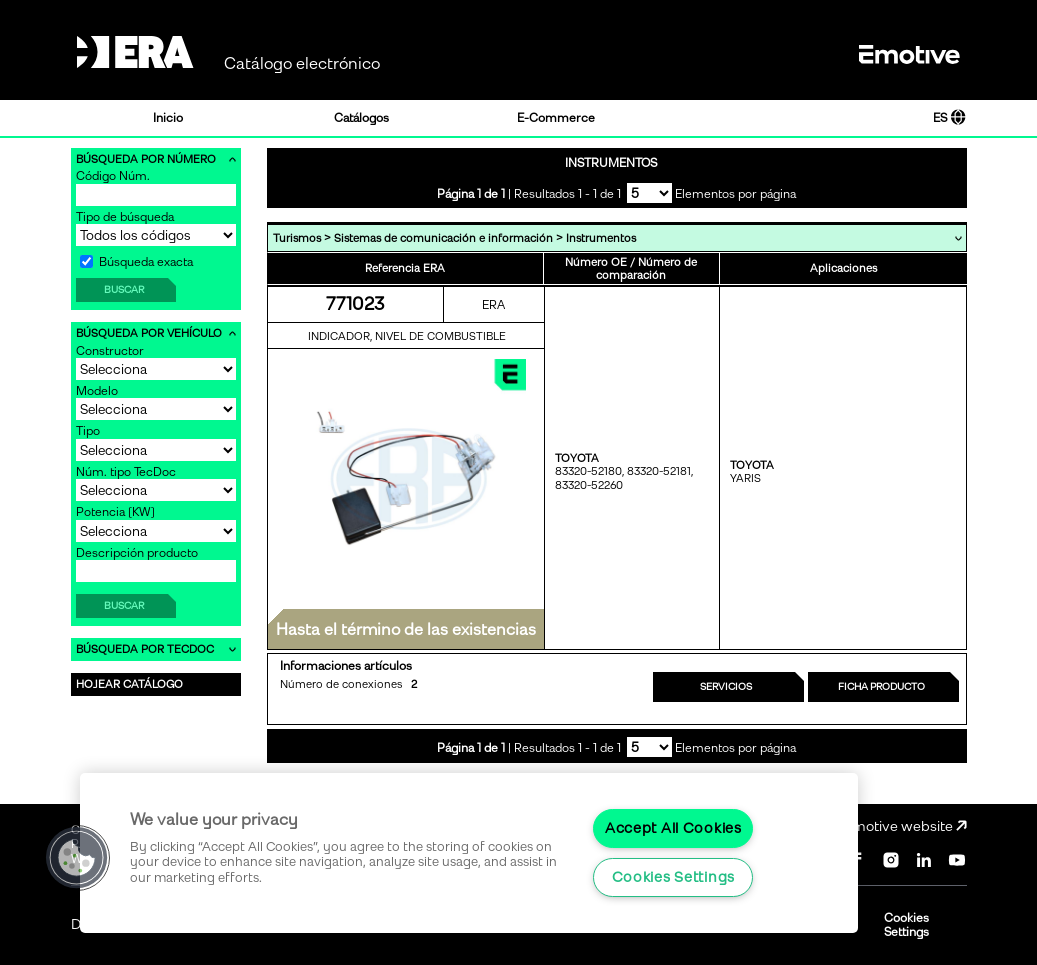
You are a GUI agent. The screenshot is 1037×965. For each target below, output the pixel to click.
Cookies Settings (906, 925)
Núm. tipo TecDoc (126, 472)
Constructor (110, 351)
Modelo (97, 391)
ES (949, 118)
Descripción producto (137, 553)
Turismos (297, 238)
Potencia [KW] (115, 512)
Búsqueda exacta (136, 262)
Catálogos (361, 118)
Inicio (168, 118)
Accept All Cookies (673, 828)
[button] (77, 858)
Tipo (88, 431)
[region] (469, 853)
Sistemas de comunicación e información (443, 238)
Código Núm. (113, 176)
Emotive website (905, 826)
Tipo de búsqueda (125, 217)
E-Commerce (556, 118)
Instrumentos (601, 238)
